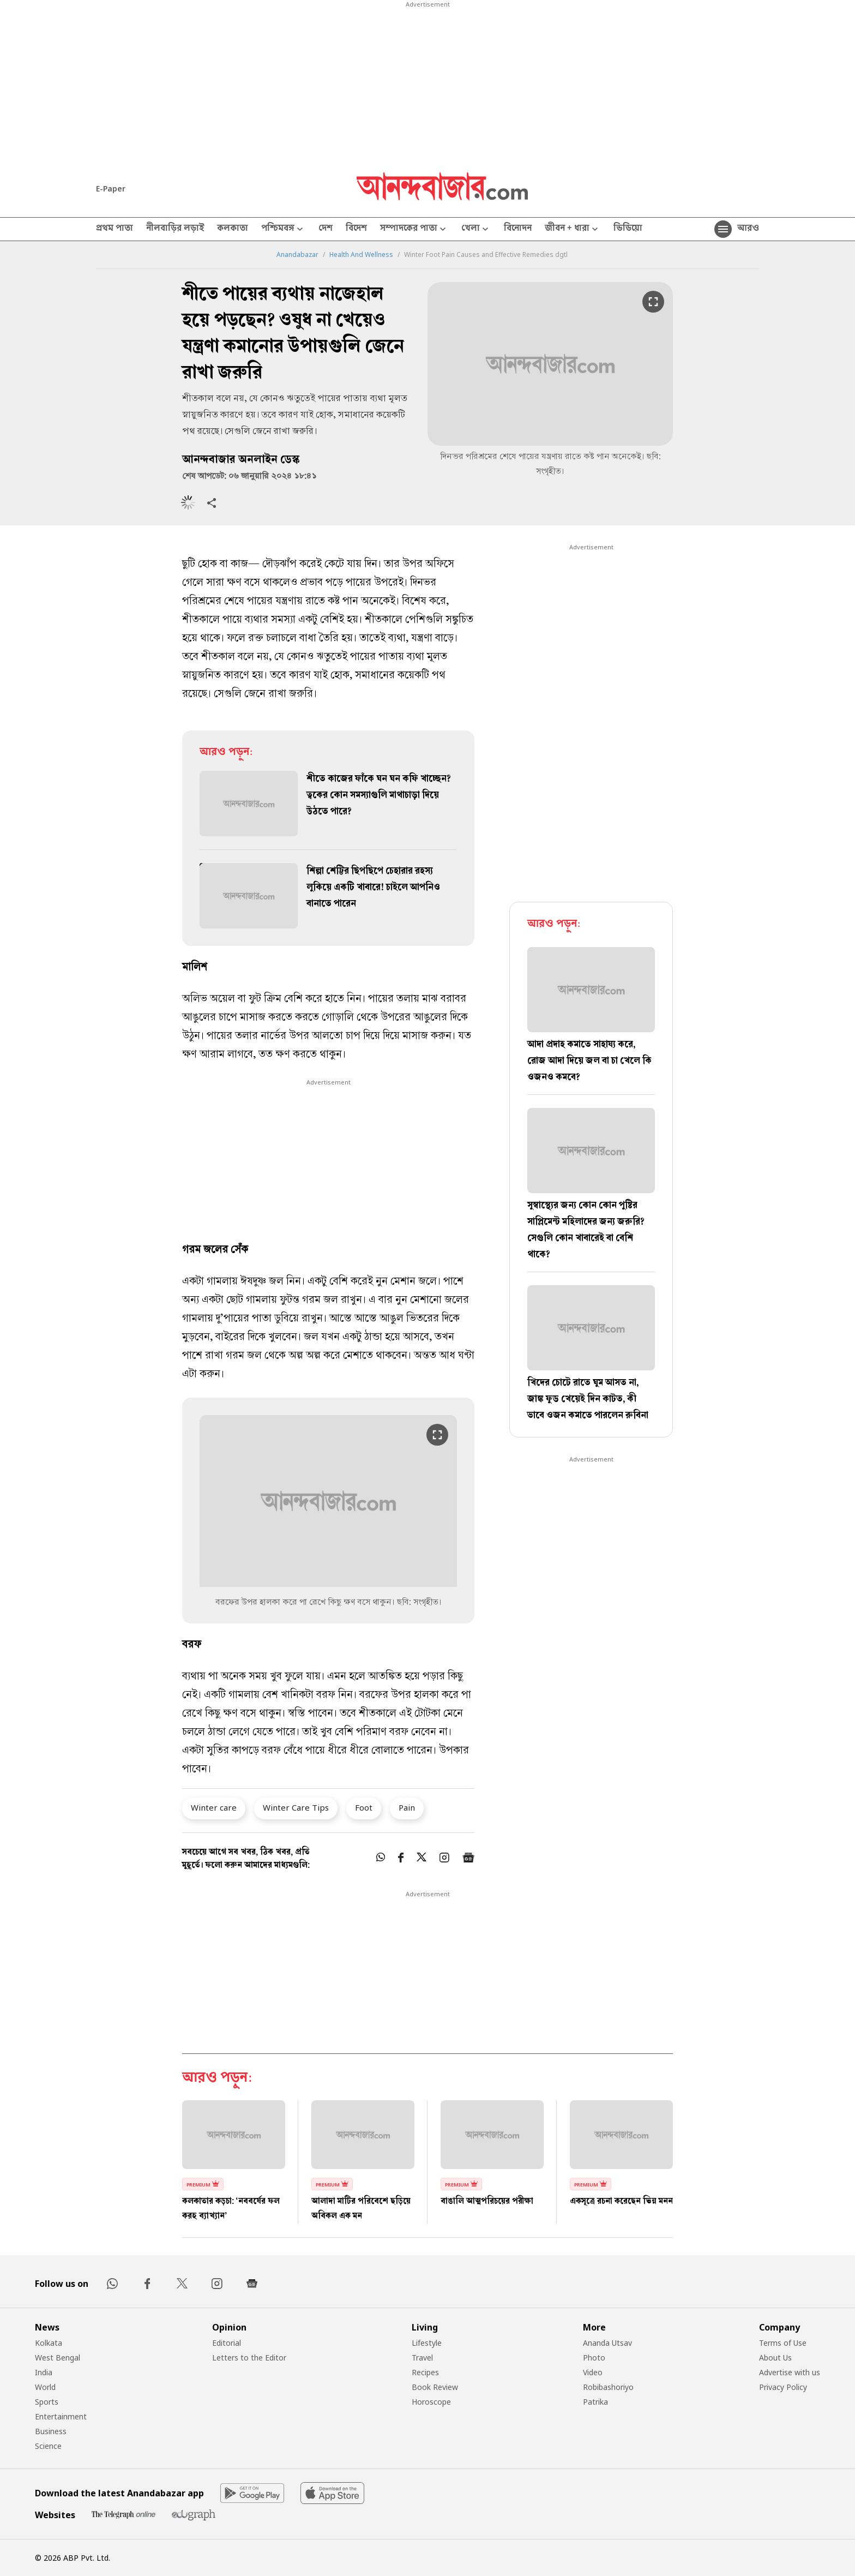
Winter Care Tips (296, 1807)
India (43, 2372)
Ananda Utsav (607, 2343)
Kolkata (48, 2343)
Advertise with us (789, 2372)
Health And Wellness (361, 254)
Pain (407, 1807)
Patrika (595, 2402)
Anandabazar (297, 254)
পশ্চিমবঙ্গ (283, 229)
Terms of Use (782, 2343)
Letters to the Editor (249, 2357)
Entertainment (61, 2416)
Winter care (214, 1807)
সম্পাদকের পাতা (414, 229)
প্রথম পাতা (114, 229)
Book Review (435, 2387)
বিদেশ (356, 229)
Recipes (425, 2372)
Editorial (226, 2343)
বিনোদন (518, 229)
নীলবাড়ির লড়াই (175, 229)
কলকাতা (232, 229)
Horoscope (431, 2402)
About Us (775, 2357)
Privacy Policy (783, 2387)
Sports (46, 2402)
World (45, 2387)
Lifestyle (427, 2343)
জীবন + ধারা (572, 229)
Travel (422, 2357)
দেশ (325, 229)
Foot (363, 1807)
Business (51, 2431)
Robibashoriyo (608, 2387)
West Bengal (57, 2357)
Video (593, 2372)
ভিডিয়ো (627, 229)
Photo (594, 2357)
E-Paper (110, 188)
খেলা (476, 229)
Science (48, 2446)
